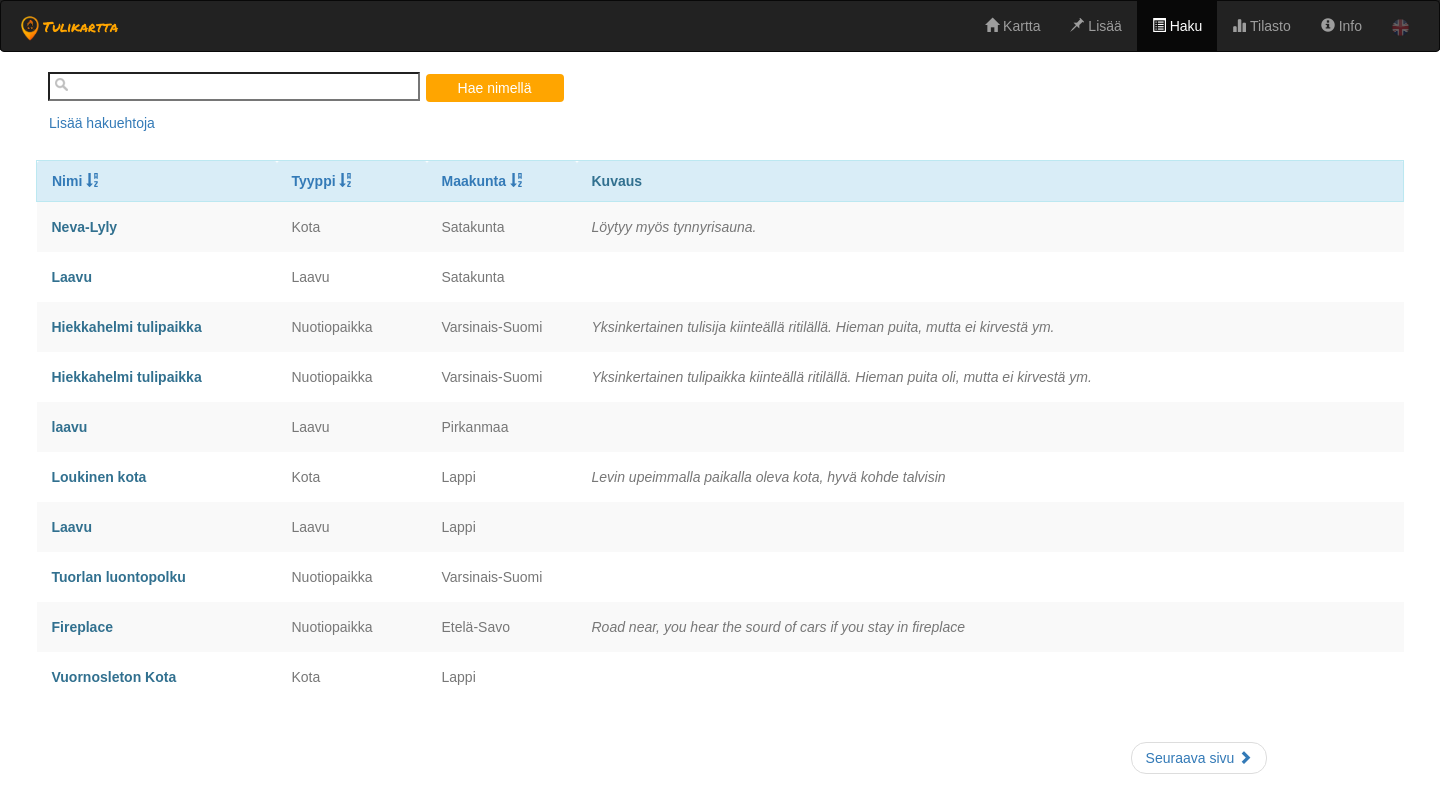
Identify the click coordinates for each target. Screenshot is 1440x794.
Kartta (1012, 26)
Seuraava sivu (1199, 758)
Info (1341, 26)
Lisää (1095, 26)
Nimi (76, 181)
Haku (1177, 26)
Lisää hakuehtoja (102, 123)
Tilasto (1261, 26)
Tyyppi (323, 181)
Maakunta (483, 181)
